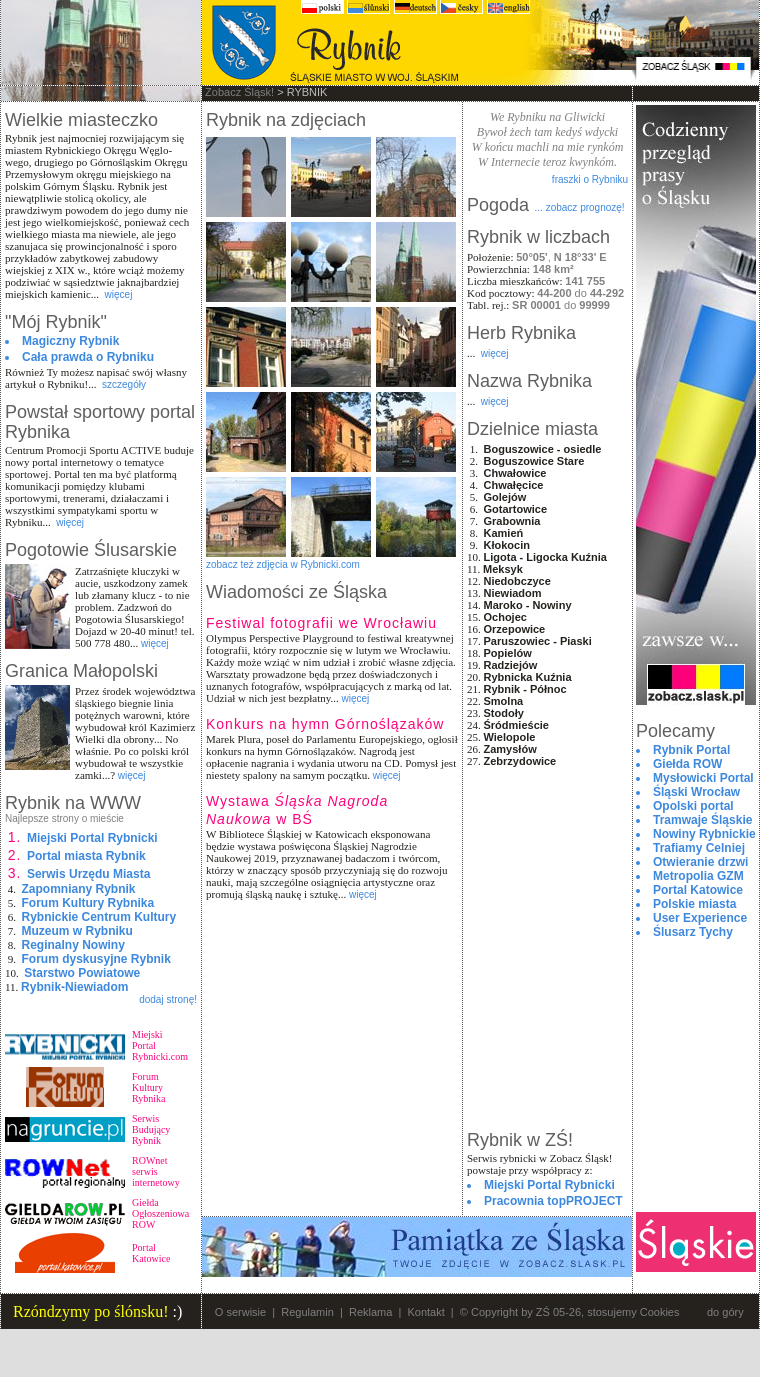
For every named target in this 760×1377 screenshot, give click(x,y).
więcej (119, 294)
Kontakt (425, 1312)
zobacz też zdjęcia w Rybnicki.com (283, 564)
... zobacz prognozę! (580, 207)
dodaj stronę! (168, 999)
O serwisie (240, 1312)
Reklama (370, 1312)
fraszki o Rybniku (590, 179)
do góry (725, 1312)
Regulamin (307, 1312)
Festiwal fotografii (321, 623)
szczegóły (124, 384)
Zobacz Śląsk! (239, 92)
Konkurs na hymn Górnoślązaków (325, 724)
